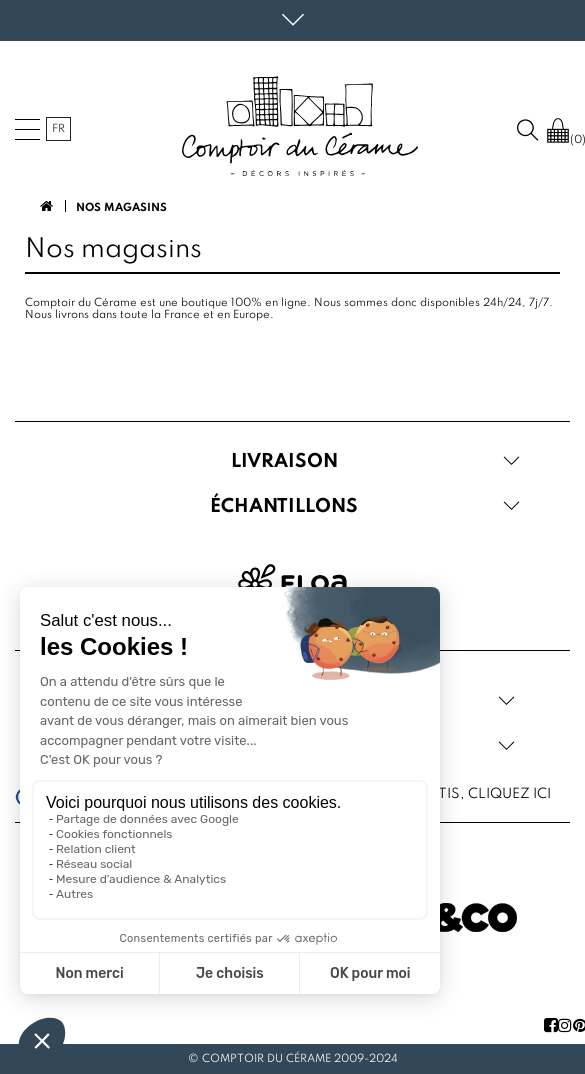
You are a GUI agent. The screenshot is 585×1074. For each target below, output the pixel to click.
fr (58, 129)
